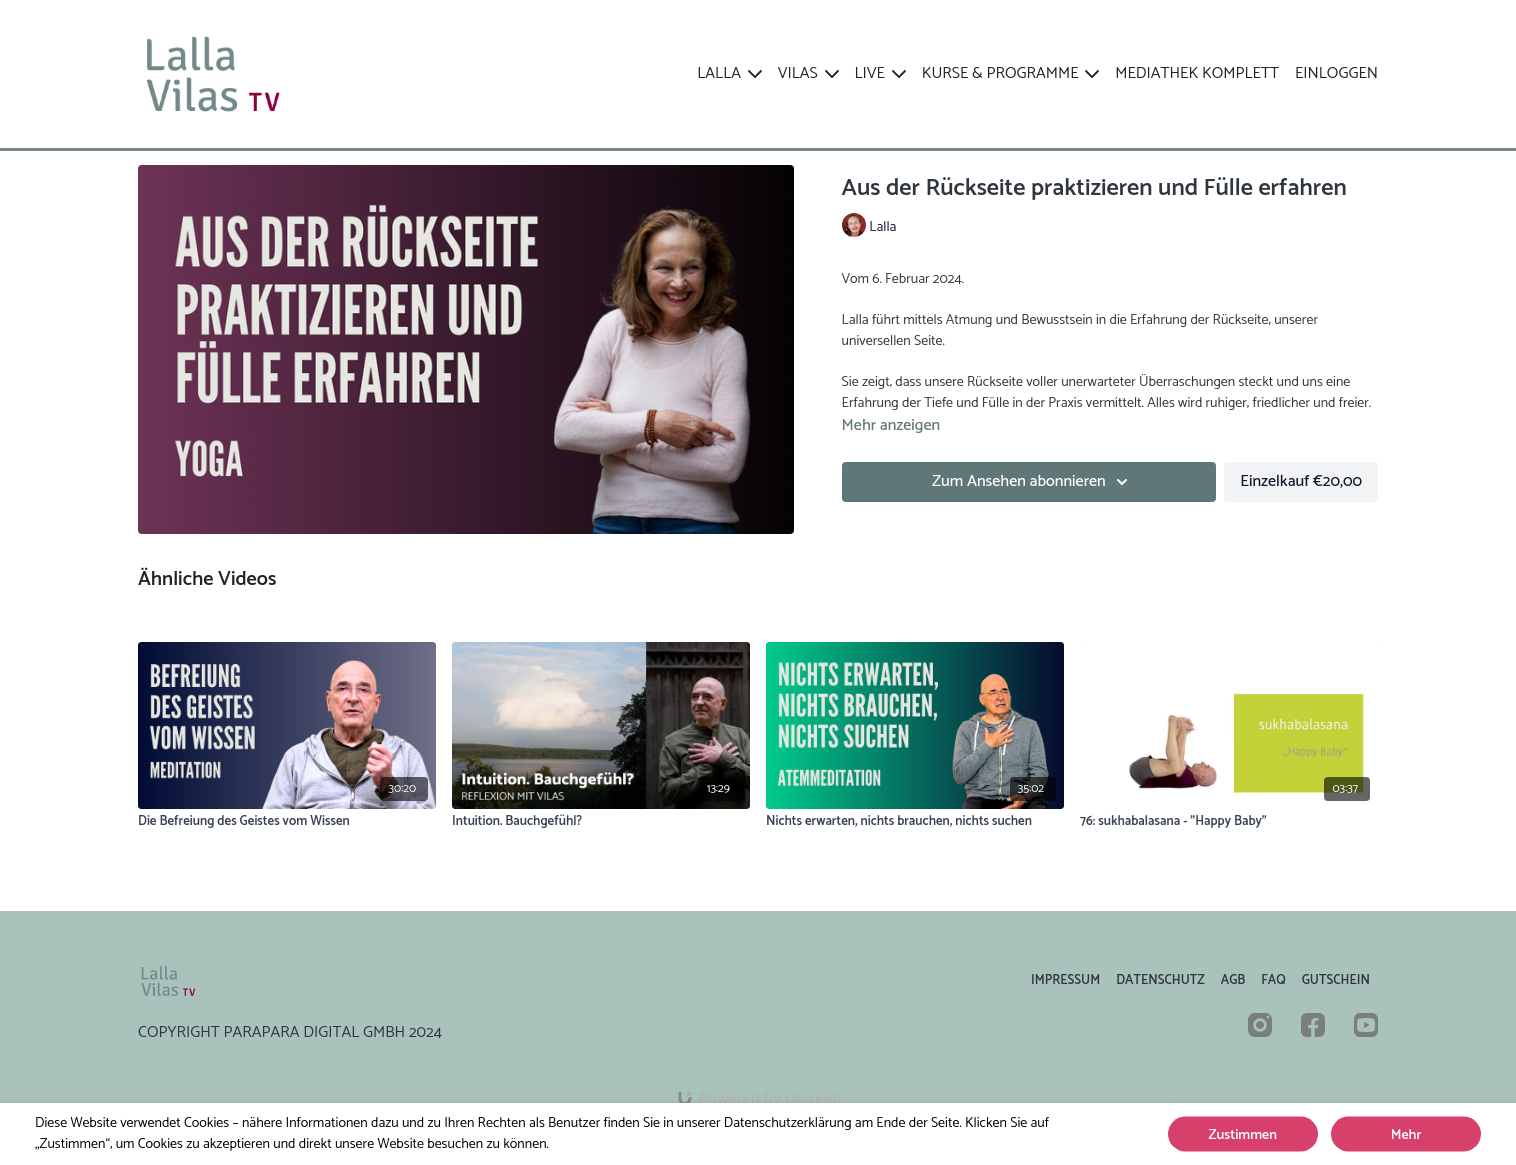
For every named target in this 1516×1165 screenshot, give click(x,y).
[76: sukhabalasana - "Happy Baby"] (1229, 822)
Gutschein (1336, 980)
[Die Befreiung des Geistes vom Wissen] (287, 822)
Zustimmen (1242, 1135)
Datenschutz (1160, 980)
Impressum (1065, 980)
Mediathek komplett (1197, 73)
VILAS (808, 73)
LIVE (880, 73)
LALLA (729, 73)
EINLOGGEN (1336, 73)
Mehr (1406, 1135)
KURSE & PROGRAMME (1011, 73)
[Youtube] (1366, 1025)
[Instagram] (1260, 1025)
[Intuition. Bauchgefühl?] (601, 822)
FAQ (1273, 980)
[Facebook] (1313, 1025)
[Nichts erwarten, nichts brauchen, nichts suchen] (915, 822)
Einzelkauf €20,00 (1301, 481)
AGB (1233, 980)
